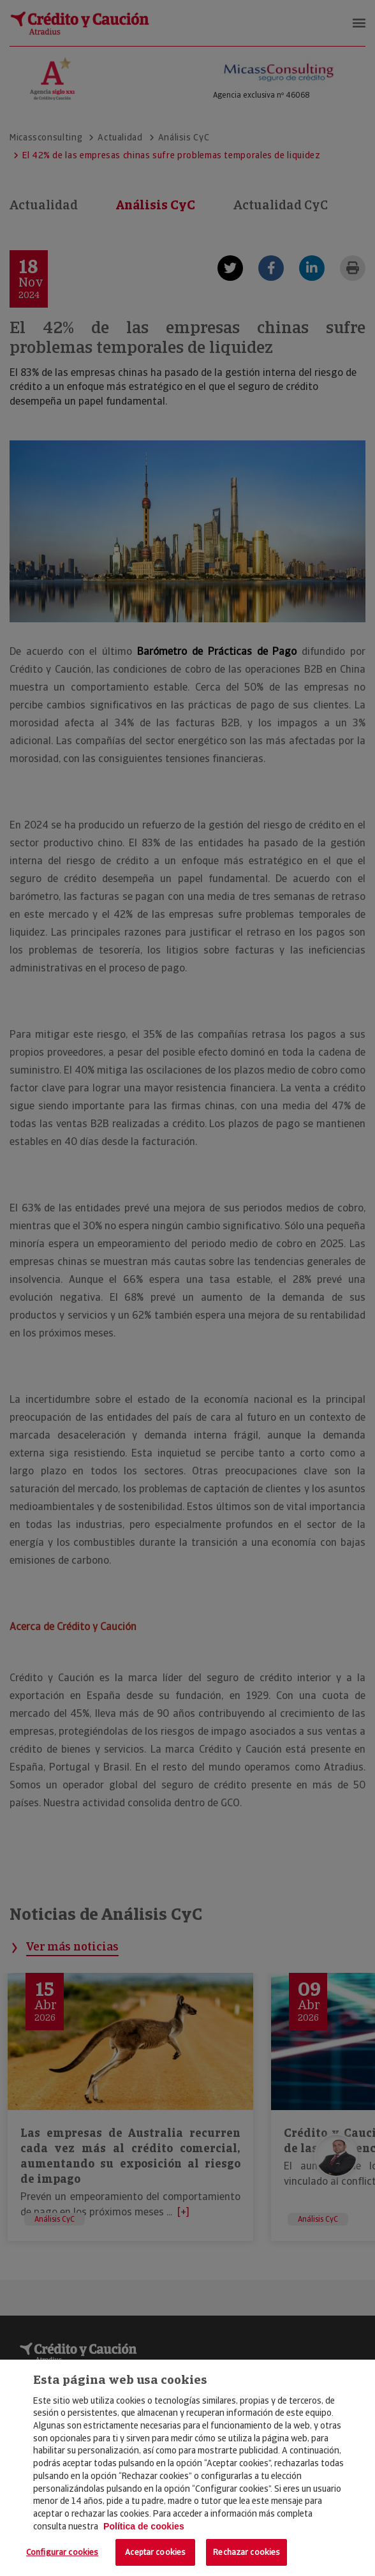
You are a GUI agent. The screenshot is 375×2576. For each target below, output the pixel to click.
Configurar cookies (62, 2552)
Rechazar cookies (246, 2552)
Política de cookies (143, 2526)
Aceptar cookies (155, 2552)
